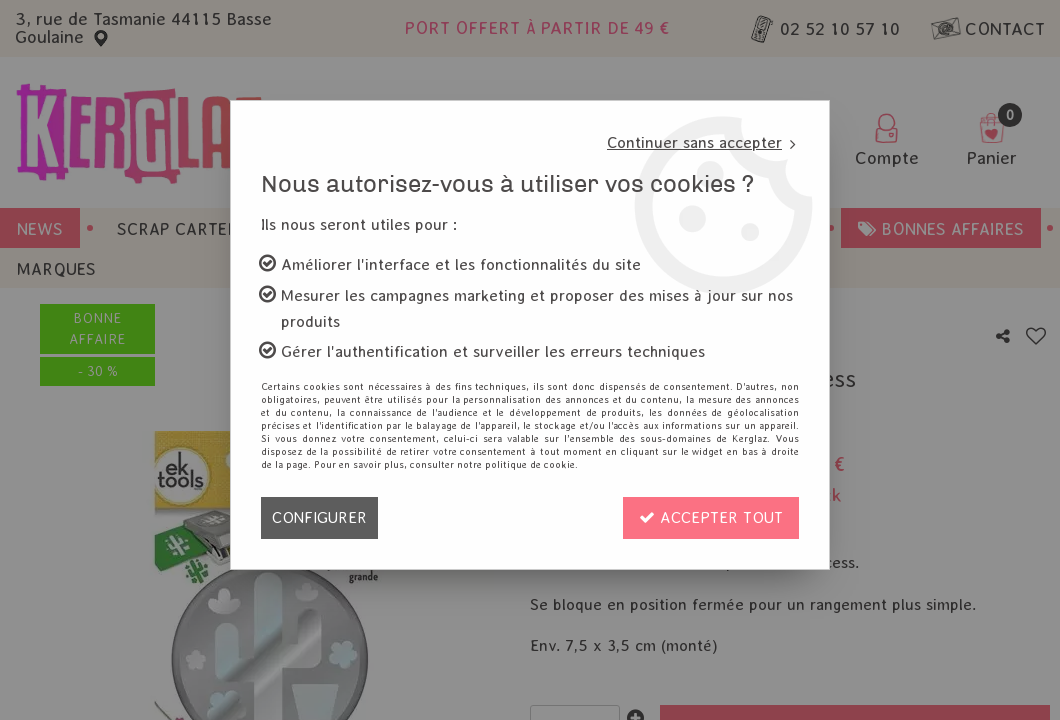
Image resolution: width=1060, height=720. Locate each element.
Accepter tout (711, 517)
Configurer (319, 517)
